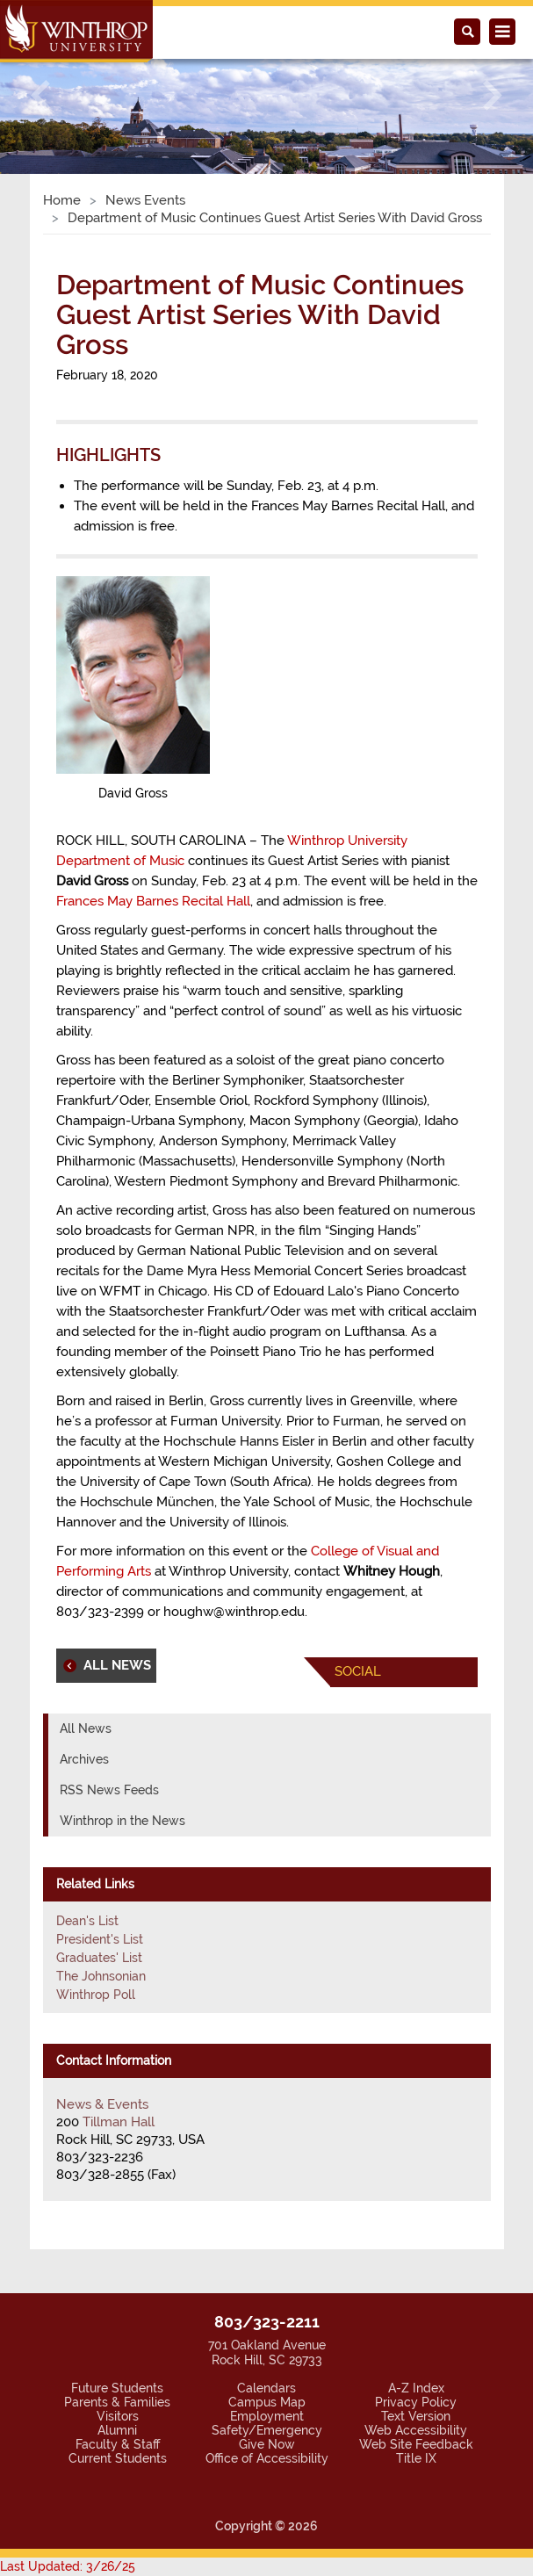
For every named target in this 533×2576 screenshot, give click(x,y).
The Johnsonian (101, 1976)
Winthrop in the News (122, 1821)
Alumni (117, 2430)
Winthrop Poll (95, 1995)
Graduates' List (99, 1958)
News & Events (102, 2104)
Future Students (117, 2388)
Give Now (267, 2444)
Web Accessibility (415, 2430)
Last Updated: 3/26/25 (67, 2566)
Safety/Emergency (267, 2430)
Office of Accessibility (266, 2458)
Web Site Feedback (416, 2444)
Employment (267, 2416)
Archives (84, 1759)
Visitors (118, 2416)
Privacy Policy (416, 2402)
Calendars (266, 2388)
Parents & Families (117, 2402)
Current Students (117, 2458)
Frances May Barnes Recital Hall (153, 901)
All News (86, 1728)
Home (62, 200)
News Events (145, 200)
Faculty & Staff (118, 2444)
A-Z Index (416, 2388)
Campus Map (267, 2402)
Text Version (415, 2416)
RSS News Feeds (109, 1790)
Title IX (416, 2458)
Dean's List (87, 1921)
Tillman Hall (119, 2122)
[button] (40, 96)
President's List (99, 1939)
